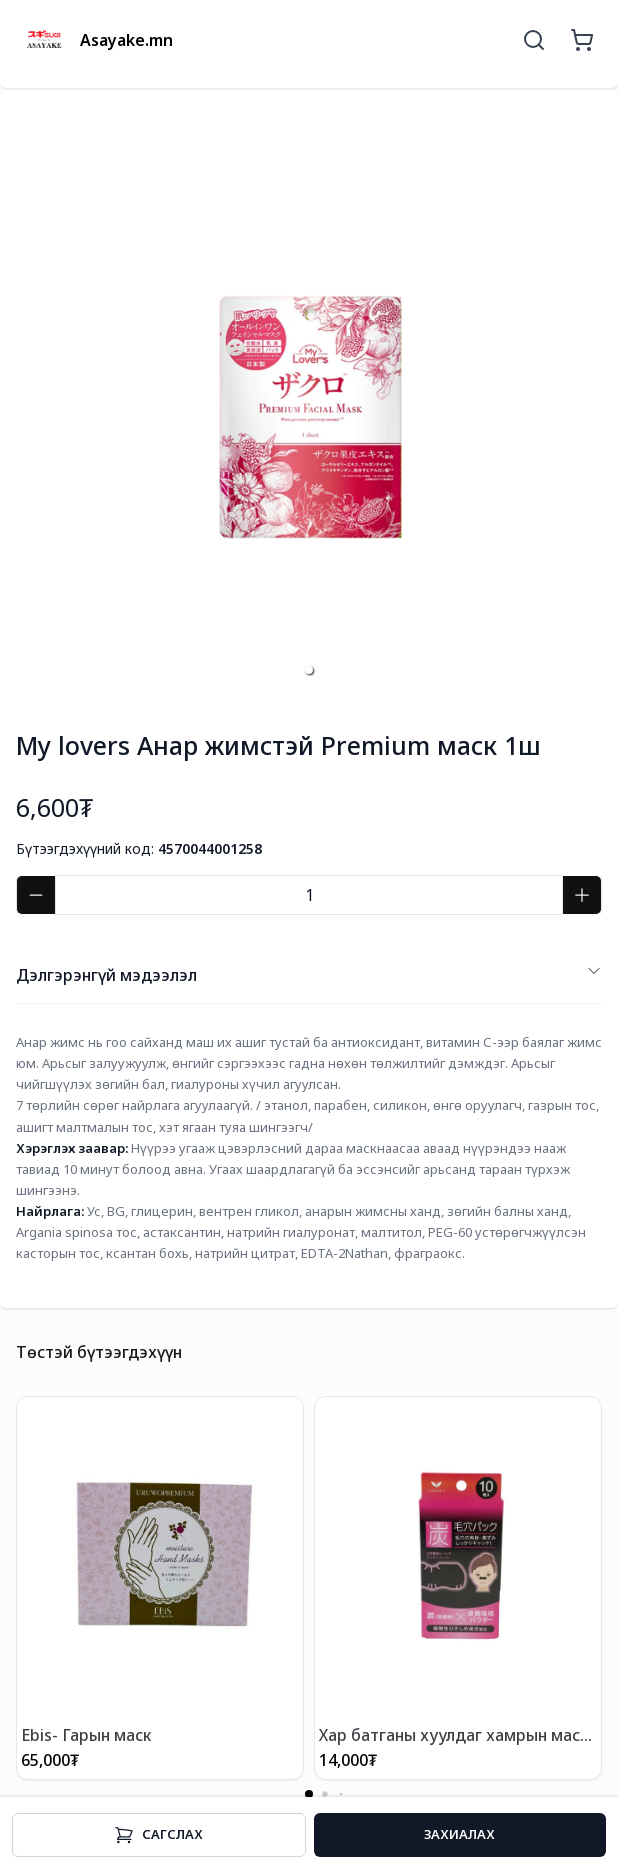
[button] (309, 670)
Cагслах (158, 1835)
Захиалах (459, 1834)
